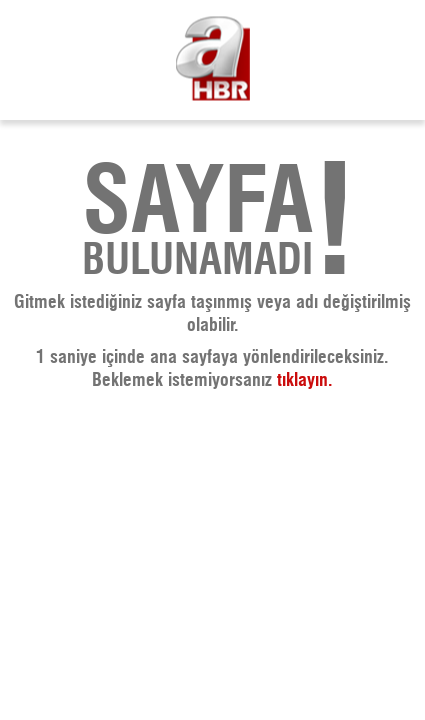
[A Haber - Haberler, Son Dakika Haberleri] (213, 60)
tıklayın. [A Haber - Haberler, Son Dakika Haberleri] (305, 381)
